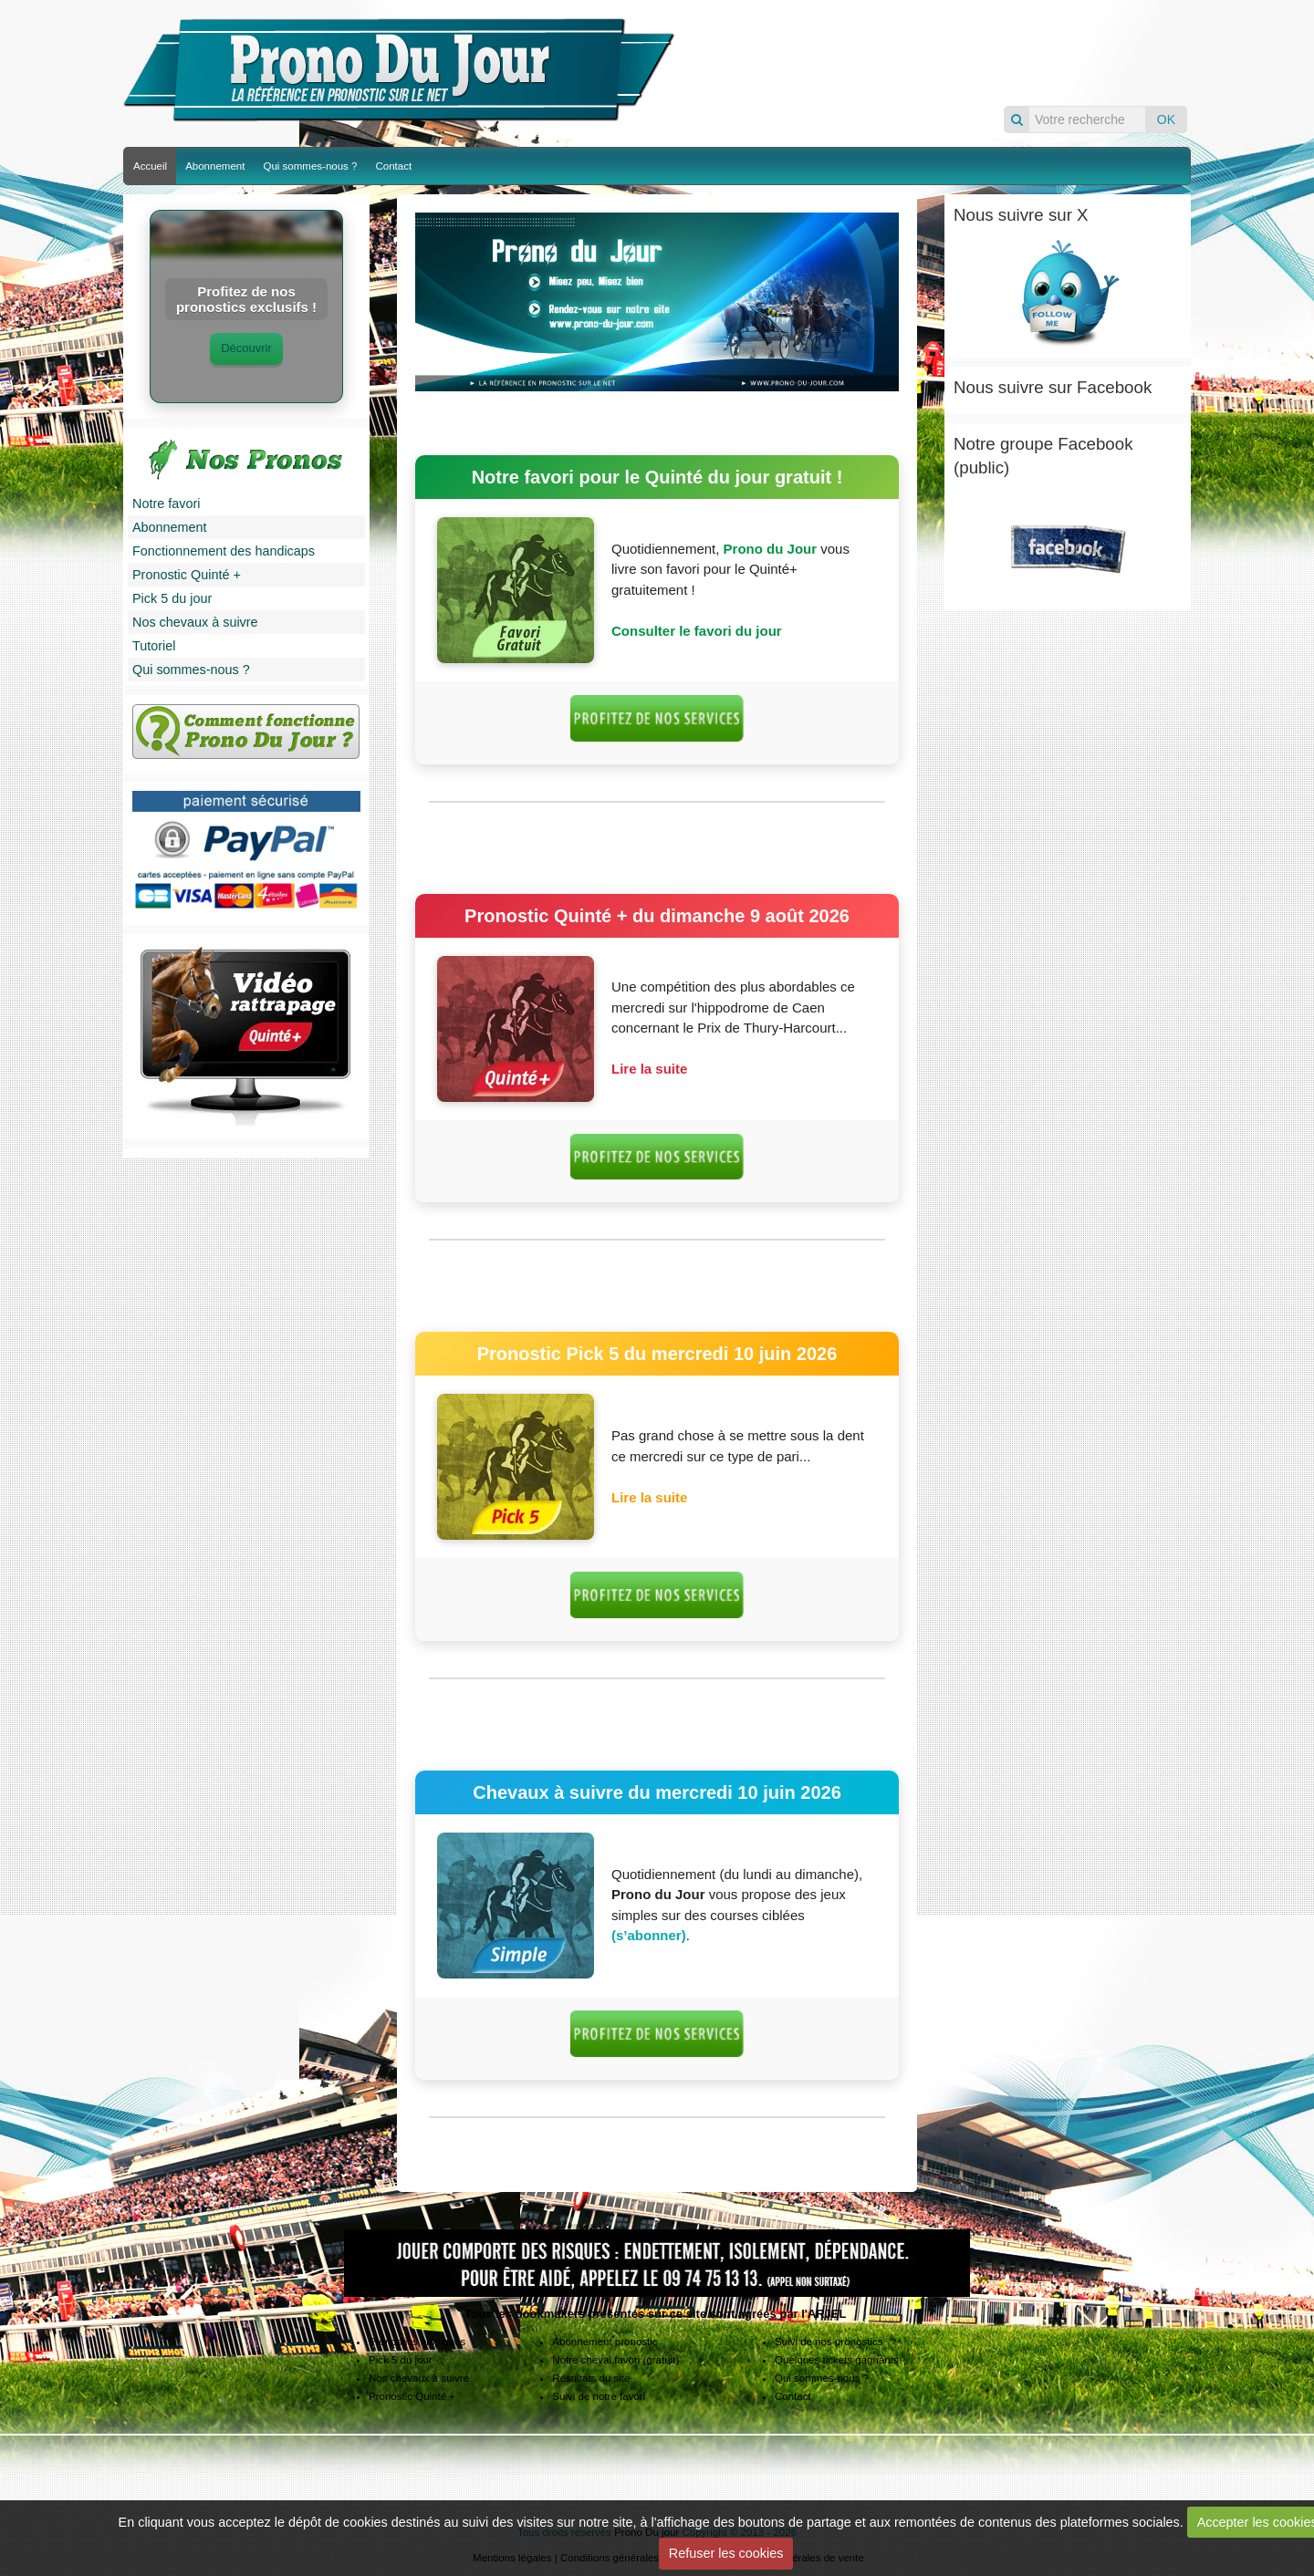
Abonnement (215, 166)
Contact (393, 166)
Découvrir (246, 348)
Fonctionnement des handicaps (223, 551)
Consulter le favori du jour (696, 631)
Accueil (150, 166)
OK (1166, 119)
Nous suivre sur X (1021, 214)
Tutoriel (153, 646)
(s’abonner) (648, 1935)
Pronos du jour (937, 52)
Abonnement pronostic (604, 2341)
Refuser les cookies (726, 2553)
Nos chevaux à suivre (195, 622)
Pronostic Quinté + (186, 574)
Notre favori (166, 503)
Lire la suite (649, 1068)
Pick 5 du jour (172, 598)
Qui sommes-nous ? (310, 166)
